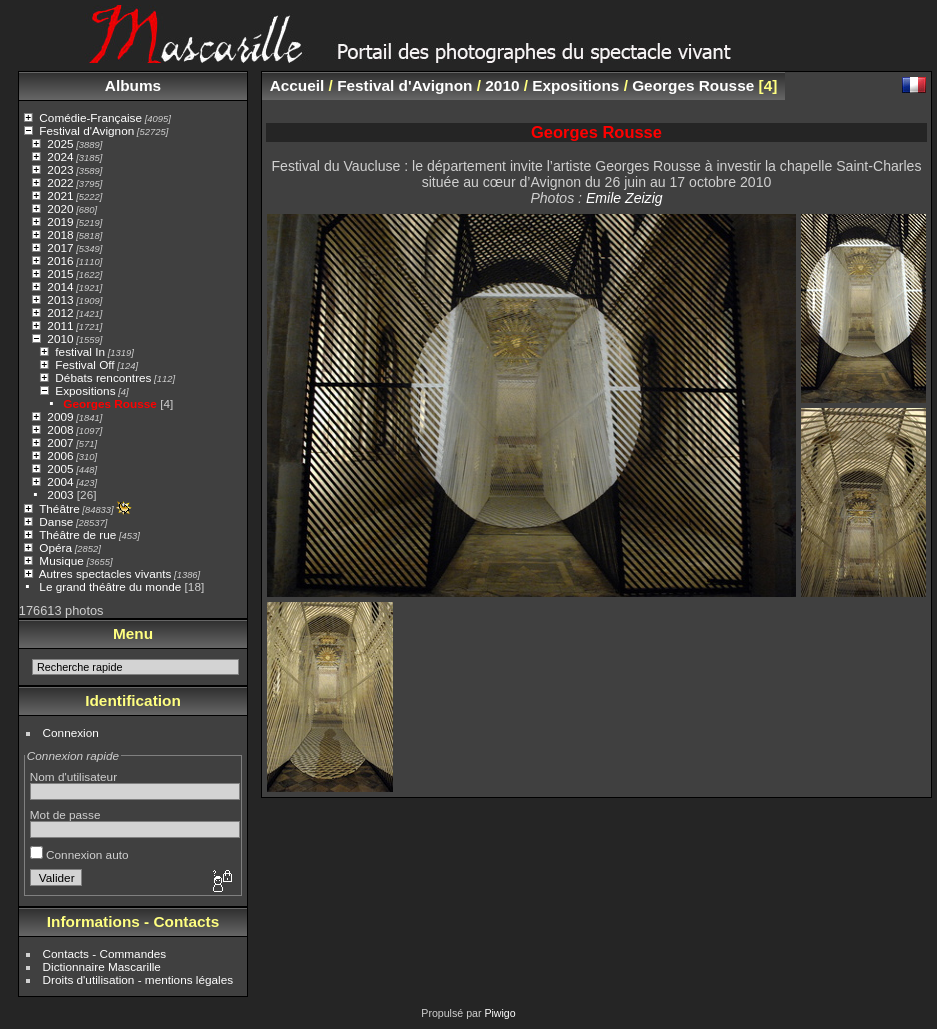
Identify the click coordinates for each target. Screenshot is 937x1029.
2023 (60, 169)
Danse (56, 521)
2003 (60, 494)
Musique (61, 560)
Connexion (71, 732)
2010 (60, 338)
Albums (133, 85)
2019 (60, 221)
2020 (60, 208)
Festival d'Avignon (86, 130)
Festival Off (84, 364)
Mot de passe (65, 814)
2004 (60, 481)
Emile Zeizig (624, 198)
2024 (60, 156)
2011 (60, 325)
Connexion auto (79, 854)
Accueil (297, 85)
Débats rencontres (103, 377)
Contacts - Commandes (105, 953)
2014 (60, 286)
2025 (60, 143)
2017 (60, 247)
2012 (60, 312)
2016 (60, 260)
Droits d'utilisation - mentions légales (138, 979)
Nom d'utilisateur (73, 776)
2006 (60, 455)
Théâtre (59, 508)
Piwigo (499, 1013)
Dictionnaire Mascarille (102, 966)
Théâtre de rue (77, 534)
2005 (60, 468)
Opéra (55, 547)
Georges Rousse (110, 403)
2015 (60, 273)
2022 (60, 182)
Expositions (85, 390)
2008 (60, 429)
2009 (60, 416)
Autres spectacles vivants (105, 573)
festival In (80, 351)
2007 (60, 442)
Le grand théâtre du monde (110, 586)
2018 (60, 234)
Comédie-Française (90, 117)
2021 (60, 195)
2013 (60, 299)
